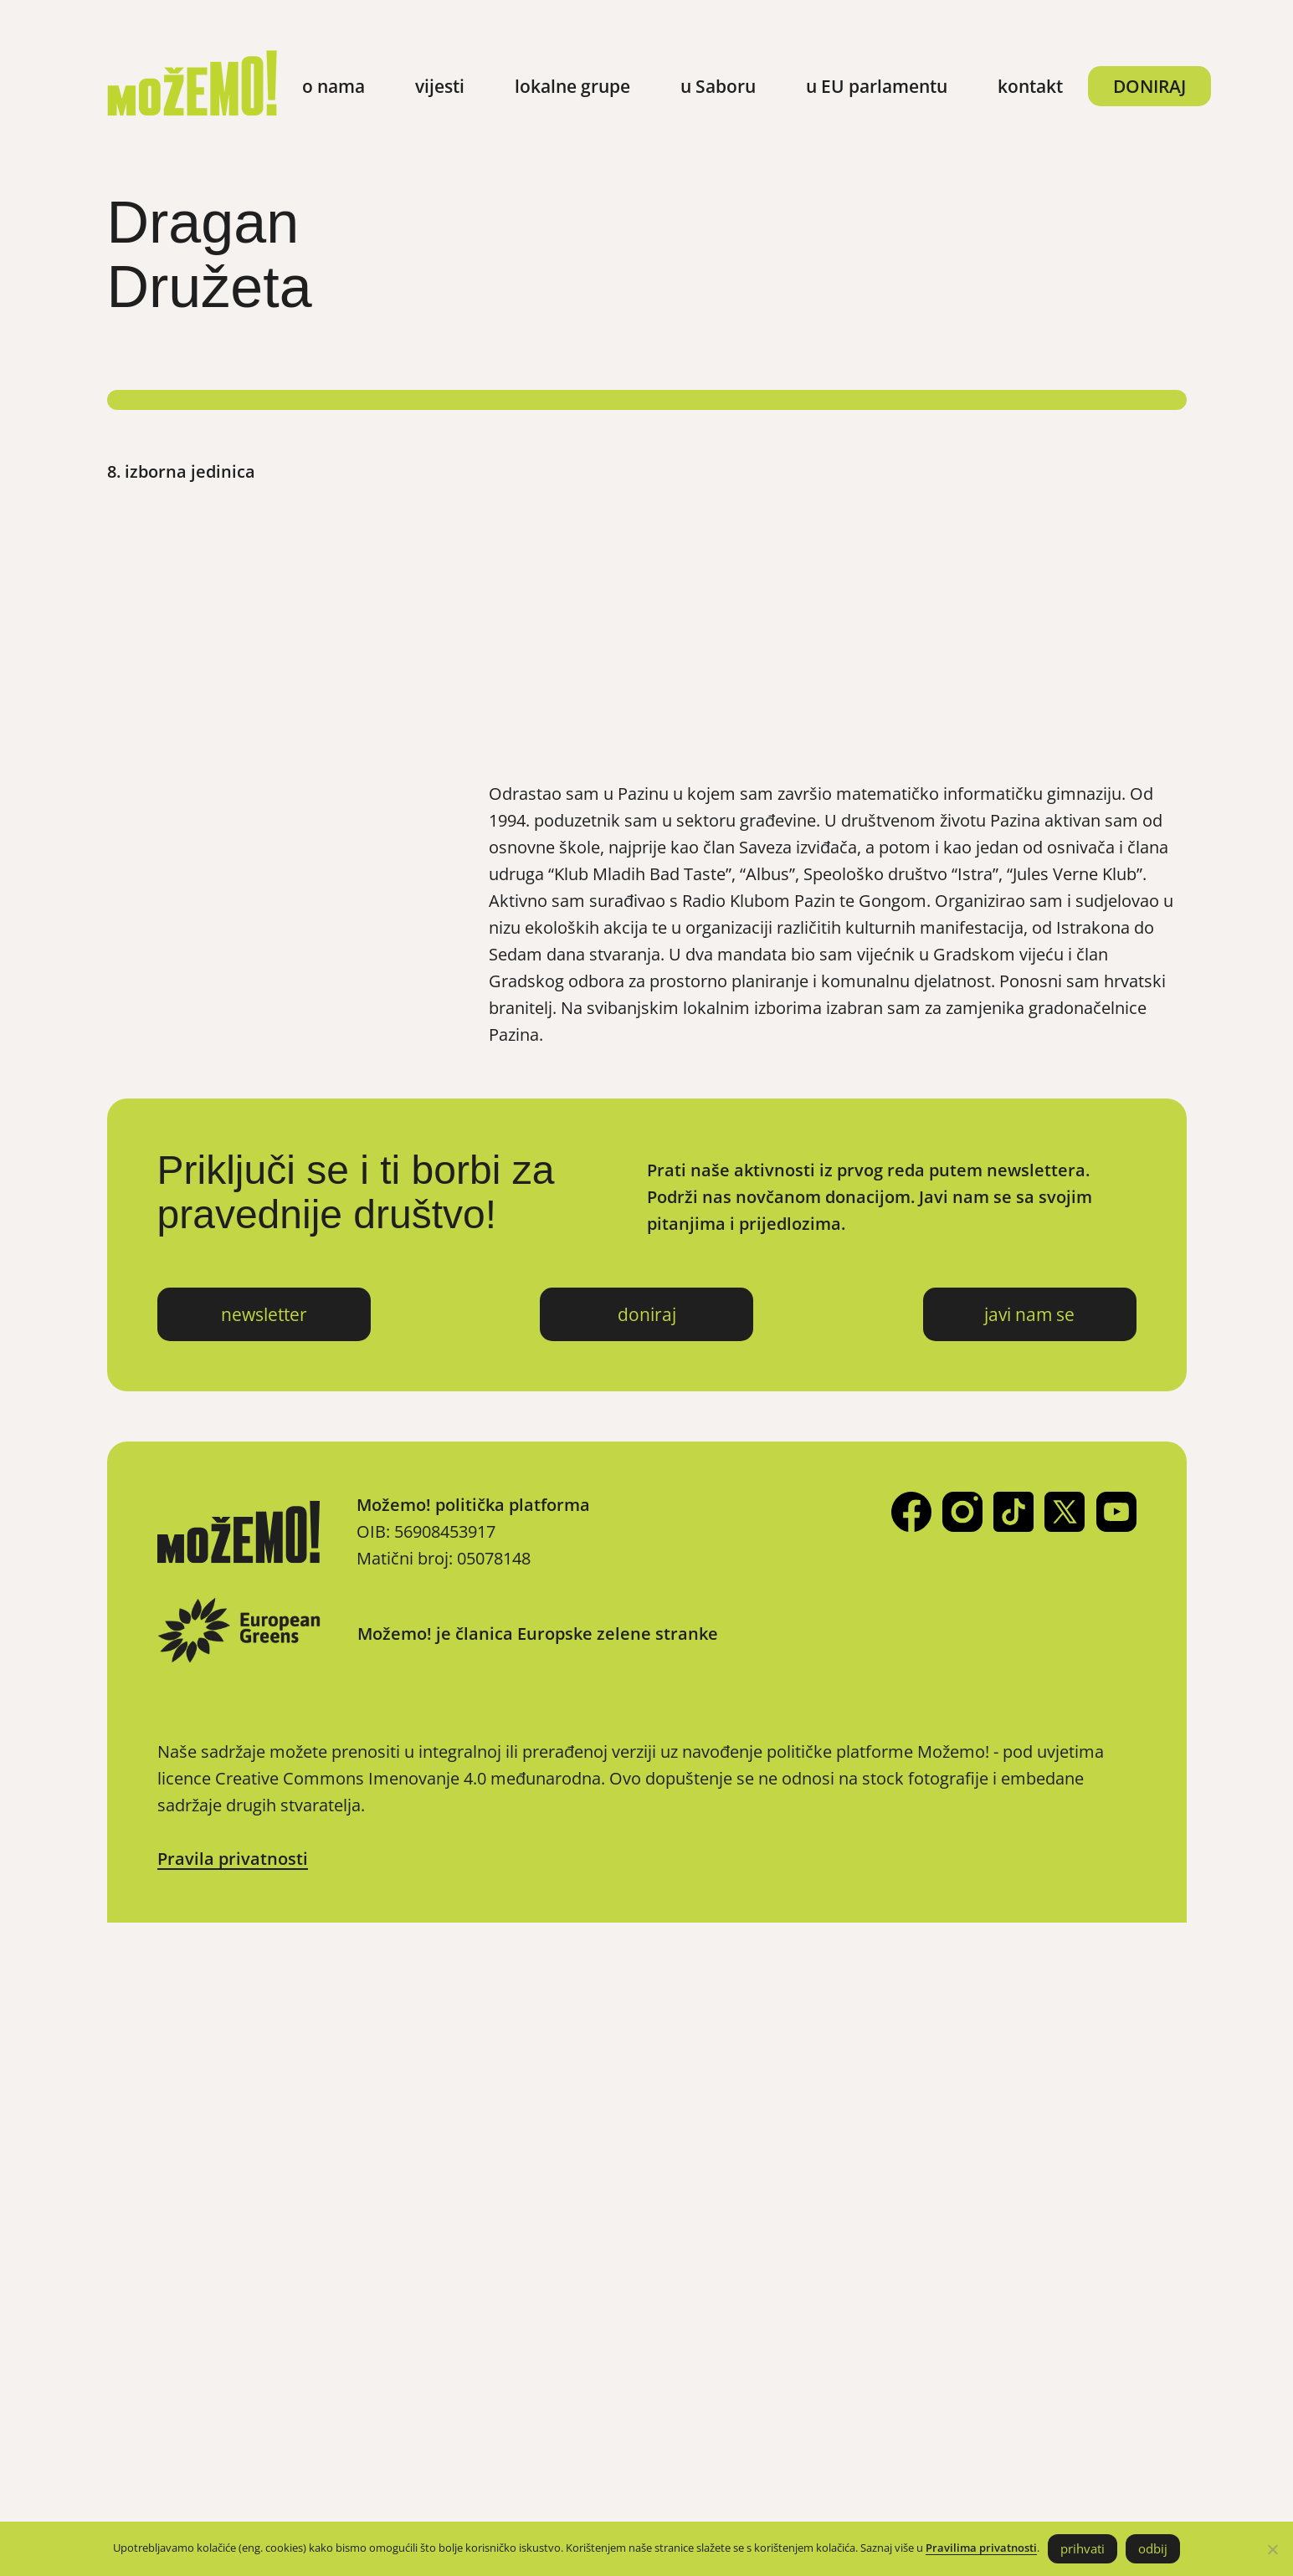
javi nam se (1029, 1314)
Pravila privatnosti (232, 1858)
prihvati (1082, 2548)
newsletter (264, 1314)
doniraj (647, 1314)
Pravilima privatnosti (981, 2547)
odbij (1152, 2548)
